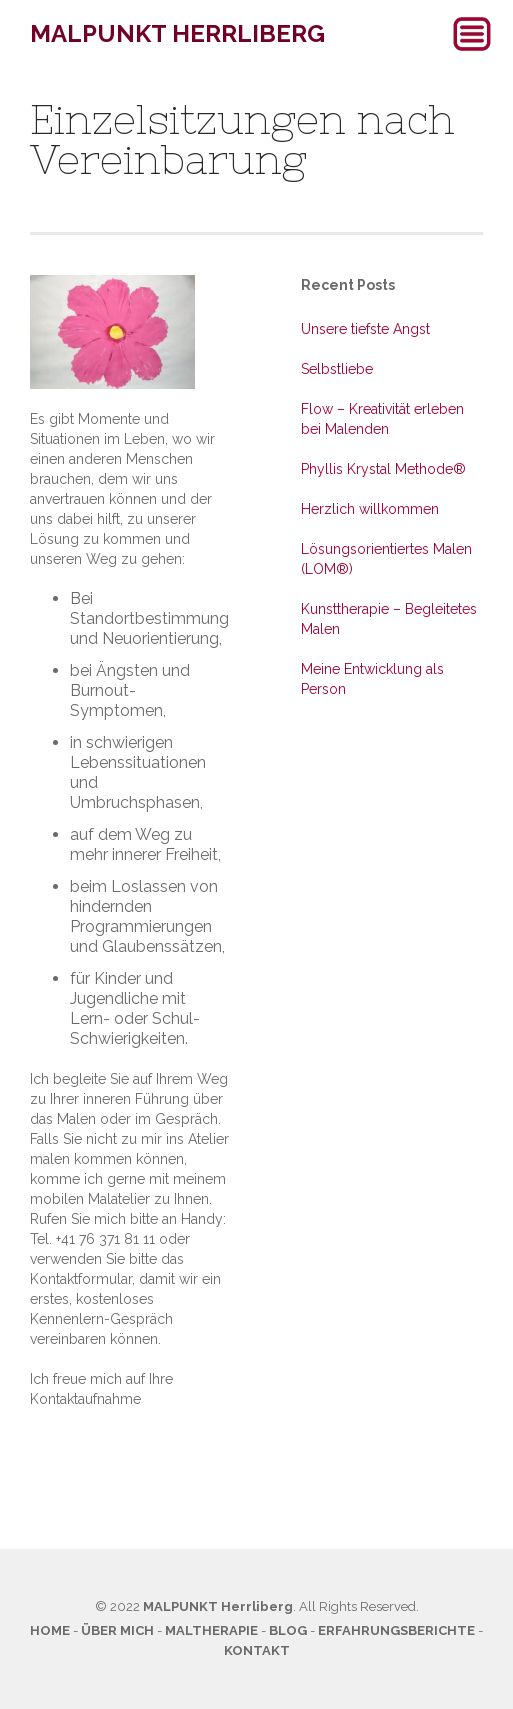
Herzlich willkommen (370, 509)
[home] (172, 34)
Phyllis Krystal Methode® (383, 469)
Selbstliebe (337, 369)
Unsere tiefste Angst (365, 329)
